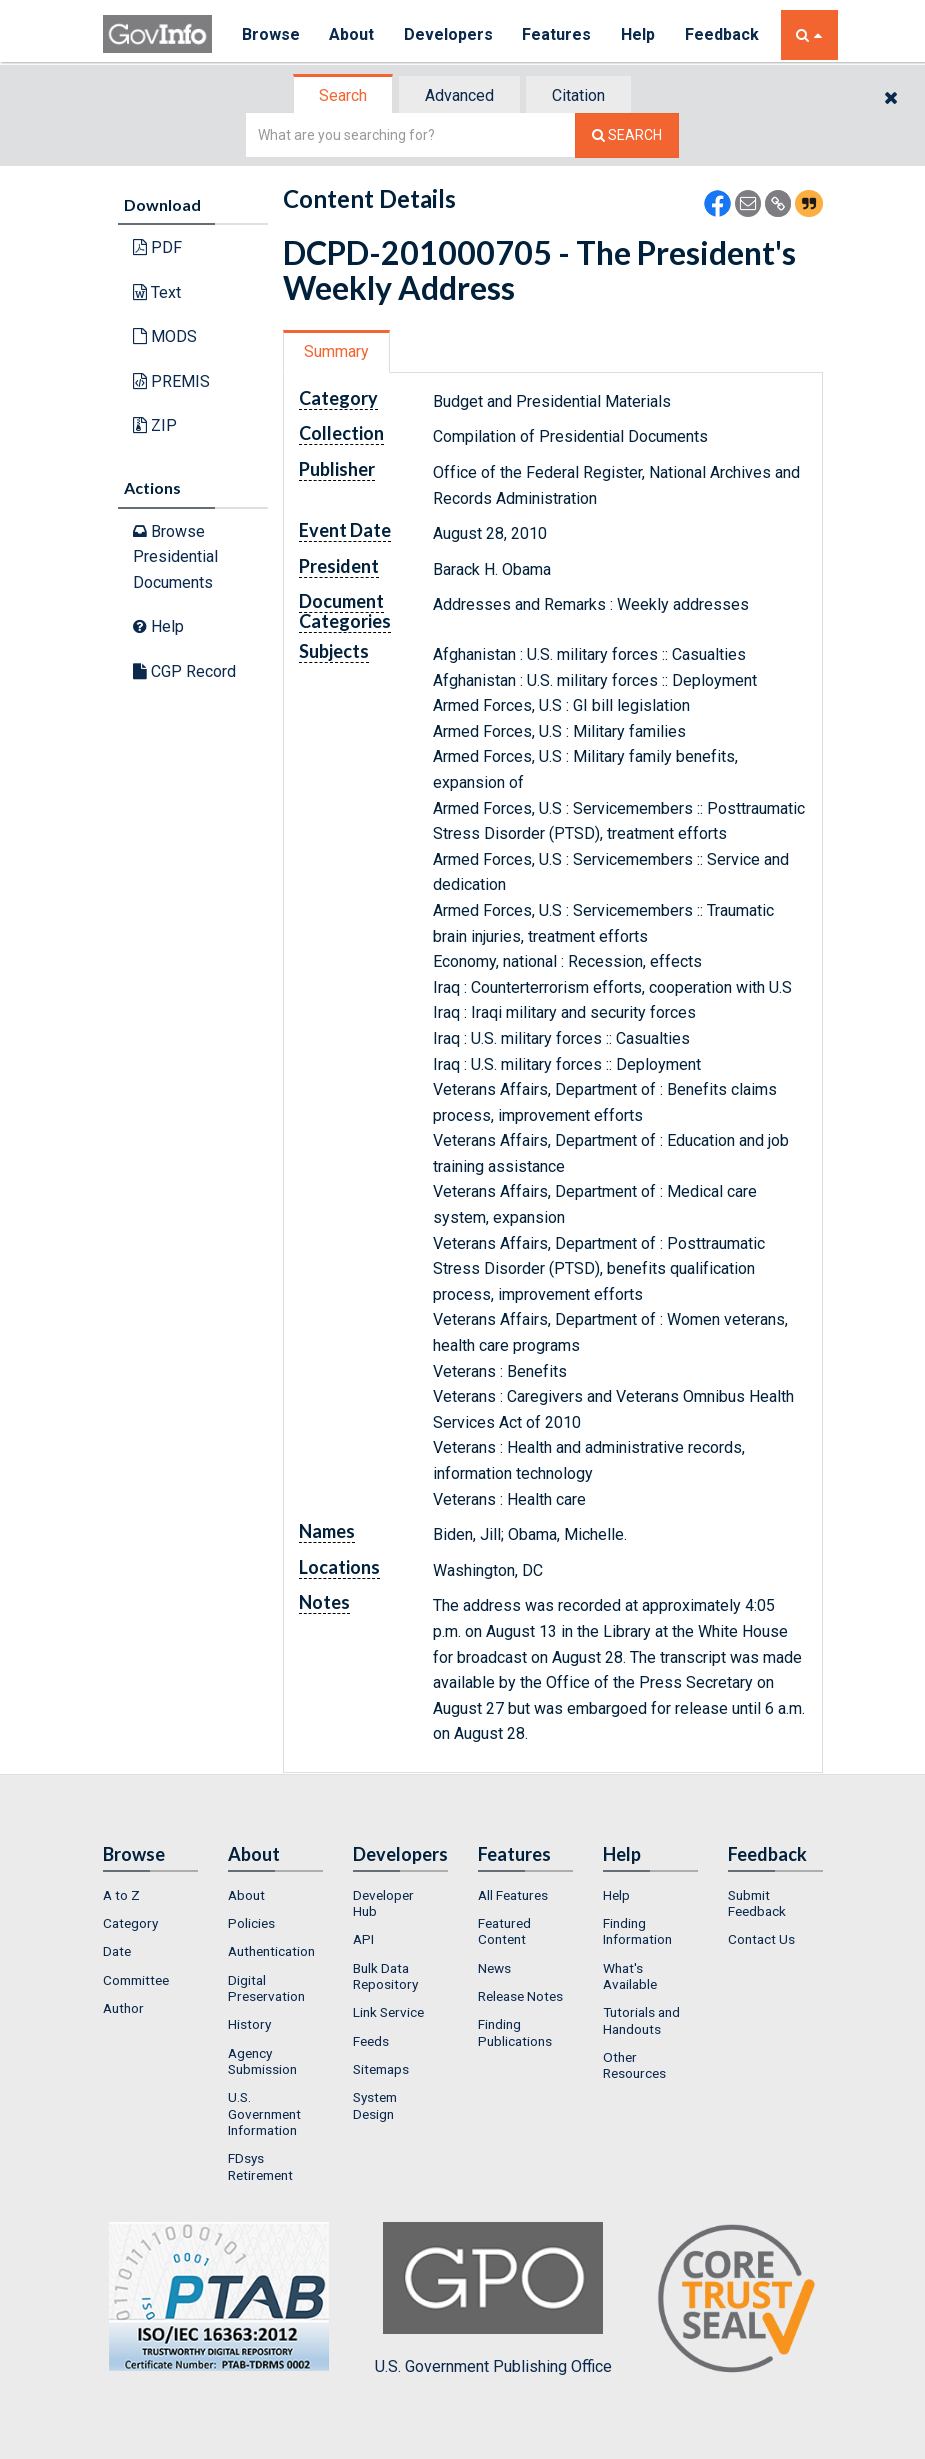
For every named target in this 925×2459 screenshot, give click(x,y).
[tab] (344, 95)
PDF (157, 247)
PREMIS (171, 381)
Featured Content (504, 1931)
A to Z (121, 1895)
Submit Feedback (757, 1903)
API (363, 1939)
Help (640, 34)
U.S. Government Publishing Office (493, 2299)
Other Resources (634, 2065)
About (352, 34)
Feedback (724, 34)
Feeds (371, 2041)
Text (157, 292)
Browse (271, 34)
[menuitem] (150, 1895)
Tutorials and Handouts (641, 2020)
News (494, 1968)
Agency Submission (262, 2061)
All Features (513, 1895)
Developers (449, 34)
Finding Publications (515, 2032)
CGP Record (184, 671)
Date (117, 1951)
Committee (136, 1980)
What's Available (630, 1976)
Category (130, 1923)
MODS (165, 336)
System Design (375, 2105)
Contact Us (761, 1939)
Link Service (388, 2012)
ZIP (155, 425)
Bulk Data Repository (385, 1976)
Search (343, 95)
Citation (578, 95)
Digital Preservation (266, 1988)
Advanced (459, 95)
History (249, 2024)
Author (123, 2008)
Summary (336, 351)
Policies (251, 1923)
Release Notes (520, 1996)
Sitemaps (381, 2069)
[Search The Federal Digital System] (627, 135)
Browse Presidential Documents (175, 557)
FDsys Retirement (260, 2166)
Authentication (271, 1951)
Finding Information (637, 1931)
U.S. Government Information (264, 2113)
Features (558, 34)
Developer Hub (383, 1903)
